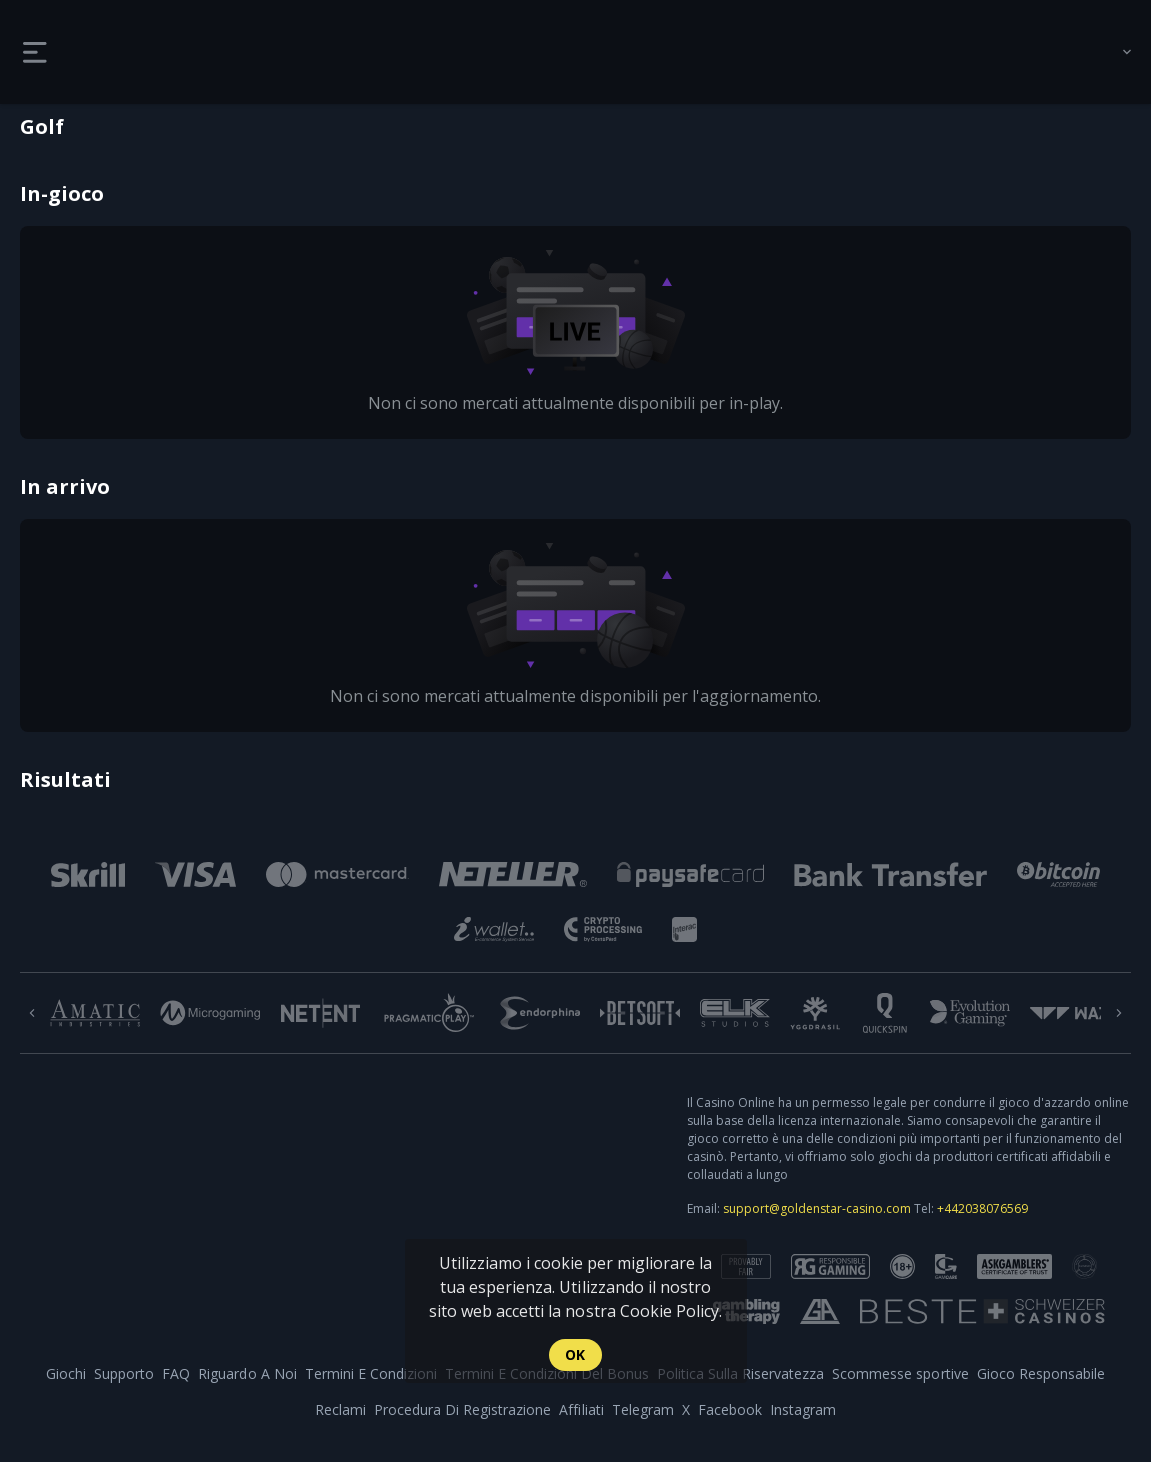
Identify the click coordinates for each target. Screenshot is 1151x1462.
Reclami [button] (340, 1409)
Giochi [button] (66, 1373)
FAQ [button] (176, 1373)
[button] (87, 874)
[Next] (1119, 1013)
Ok (575, 1354)
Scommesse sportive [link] (900, 1373)
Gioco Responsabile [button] (1041, 1373)
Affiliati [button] (581, 1409)
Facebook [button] (730, 1409)
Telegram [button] (643, 1409)
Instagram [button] (803, 1409)
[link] (120, 52)
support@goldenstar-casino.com (817, 1208)
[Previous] (32, 1013)
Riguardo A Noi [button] (247, 1373)
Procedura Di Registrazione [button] (462, 1409)
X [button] (686, 1409)
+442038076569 (982, 1208)
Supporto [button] (124, 1373)
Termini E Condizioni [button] (371, 1373)
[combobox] (1112, 52)
